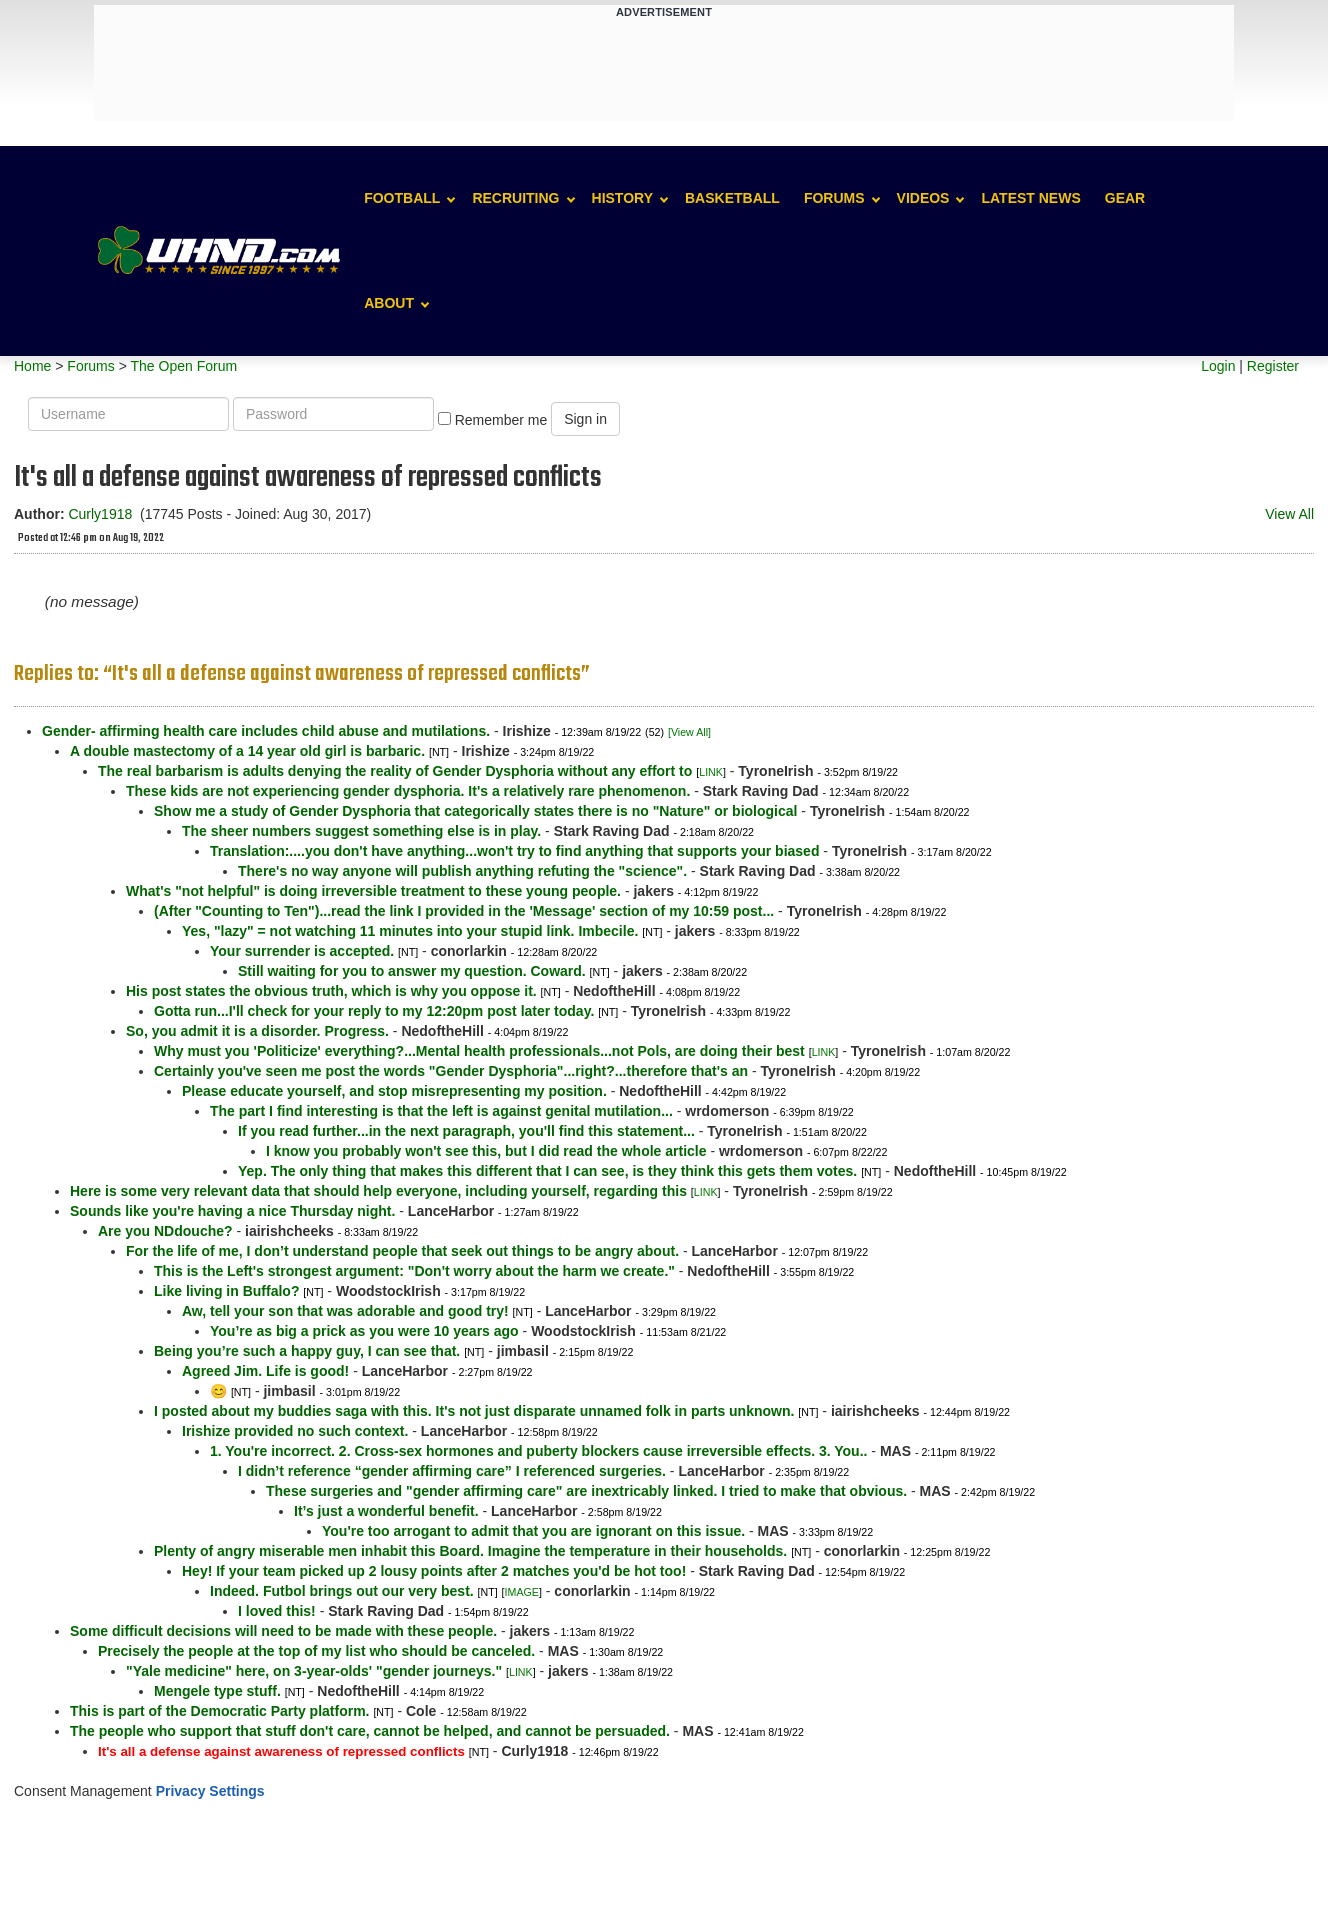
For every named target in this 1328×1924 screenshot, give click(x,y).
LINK (711, 772)
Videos (923, 198)
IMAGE (522, 1592)
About (389, 303)
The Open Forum (183, 366)
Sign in (585, 419)
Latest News (1030, 198)
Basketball (732, 198)
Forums (834, 198)
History (622, 198)
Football (402, 198)
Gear (1125, 198)
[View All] (689, 732)
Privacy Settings (210, 1791)
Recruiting (515, 198)
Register (1273, 366)
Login (1218, 366)
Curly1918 (100, 514)
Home (32, 366)
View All (1289, 514)
